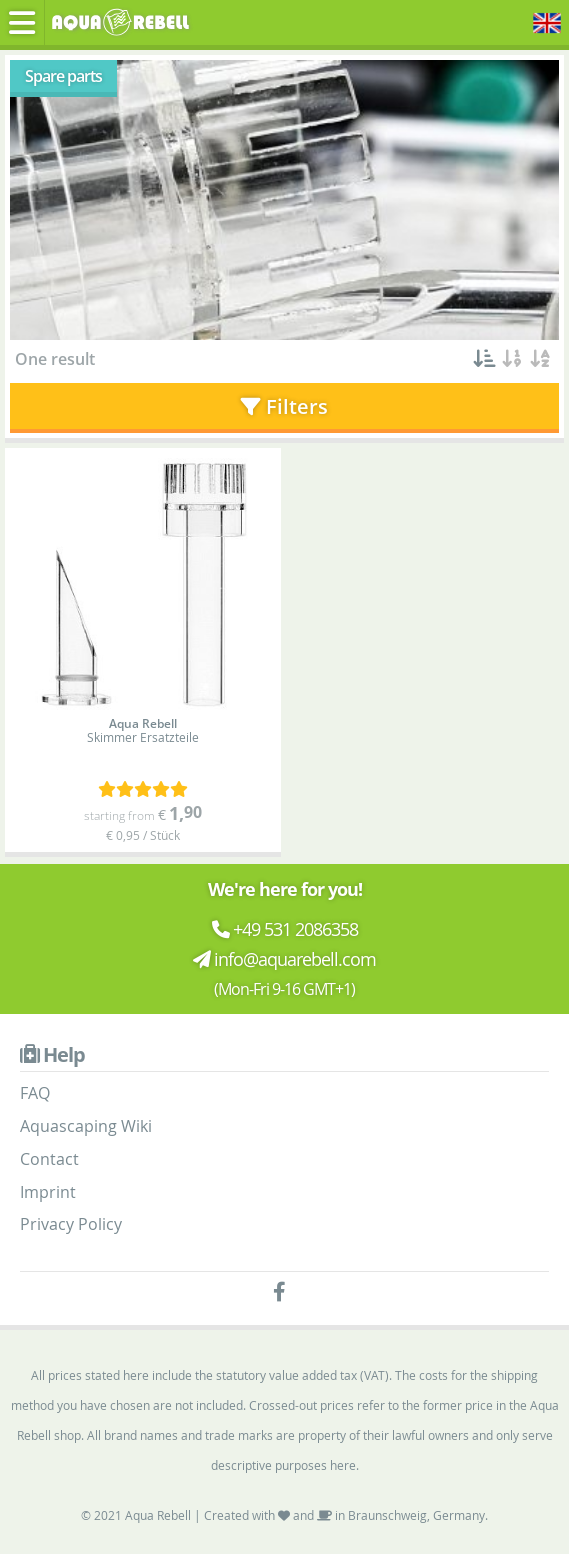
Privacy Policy (71, 1224)
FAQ (35, 1093)
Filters (284, 406)
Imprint (48, 1192)
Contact (49, 1159)
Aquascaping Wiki (86, 1126)
